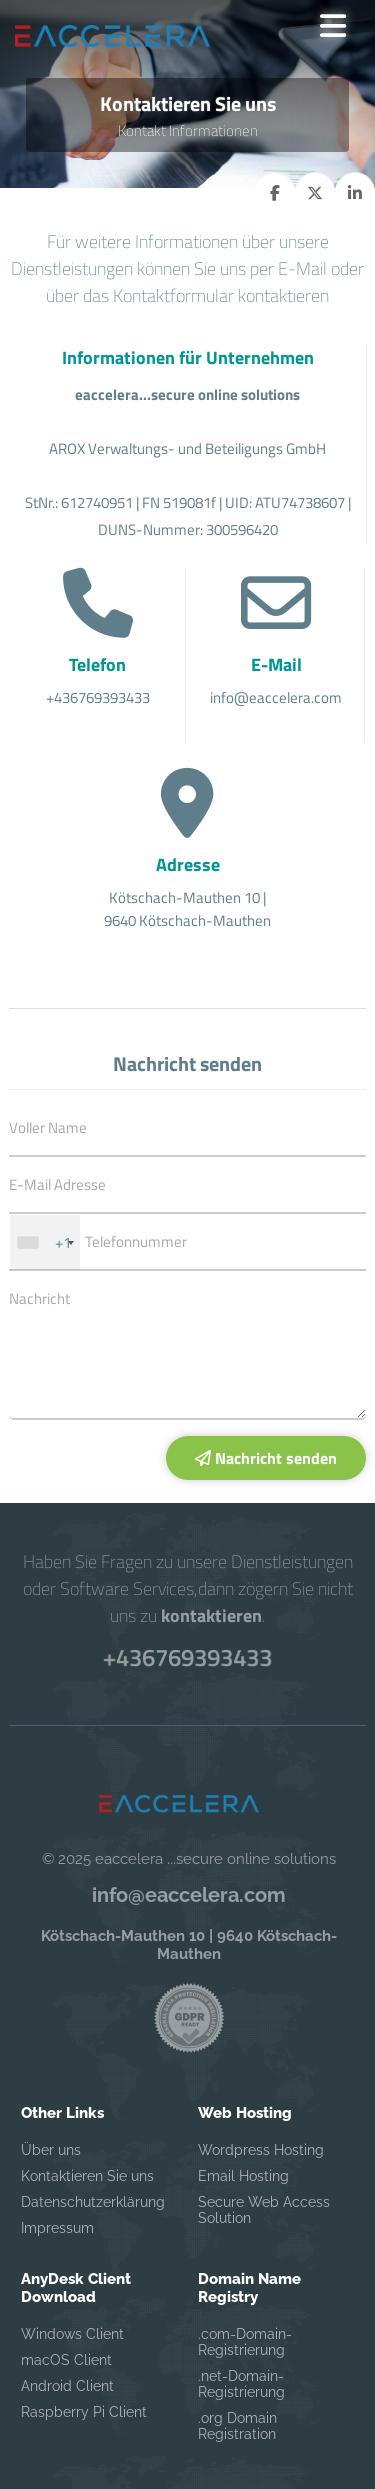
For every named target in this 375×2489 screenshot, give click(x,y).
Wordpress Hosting (261, 2150)
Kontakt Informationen (188, 130)
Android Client (67, 2386)
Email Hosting (243, 2176)
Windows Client (72, 2334)
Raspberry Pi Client (84, 2412)
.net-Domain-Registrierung (241, 2384)
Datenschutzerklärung (93, 2202)
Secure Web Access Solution (264, 2210)
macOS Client (66, 2360)
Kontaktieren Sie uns (87, 2176)
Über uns (51, 2150)
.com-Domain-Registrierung (245, 2342)
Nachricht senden (266, 1458)
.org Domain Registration (237, 2426)
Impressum (57, 2228)
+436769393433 (187, 1657)
